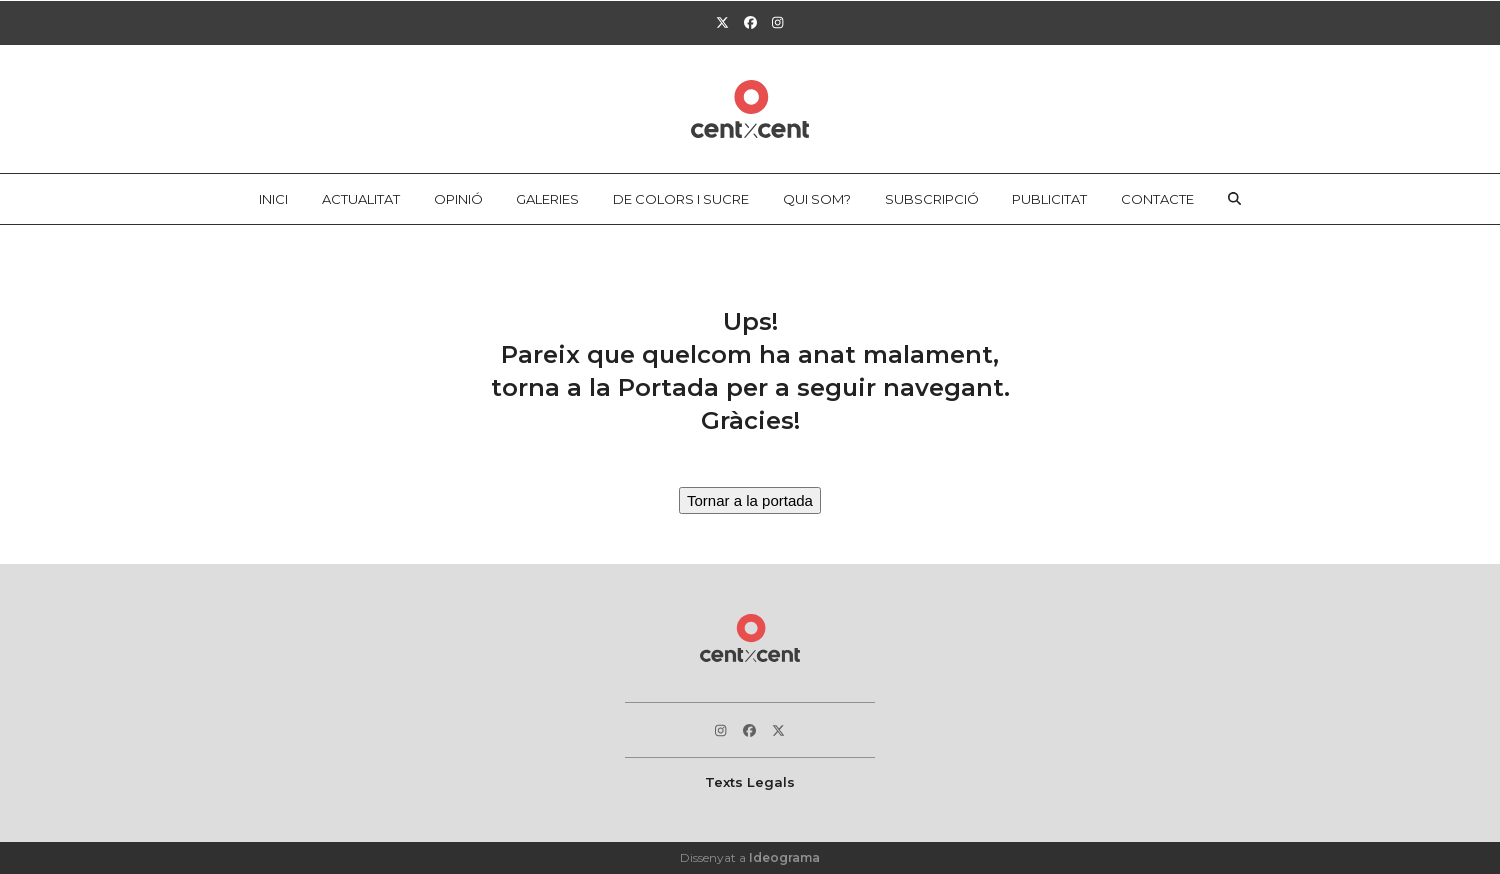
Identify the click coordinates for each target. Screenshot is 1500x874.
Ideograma (784, 857)
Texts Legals (750, 782)
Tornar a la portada (750, 500)
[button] (1235, 199)
